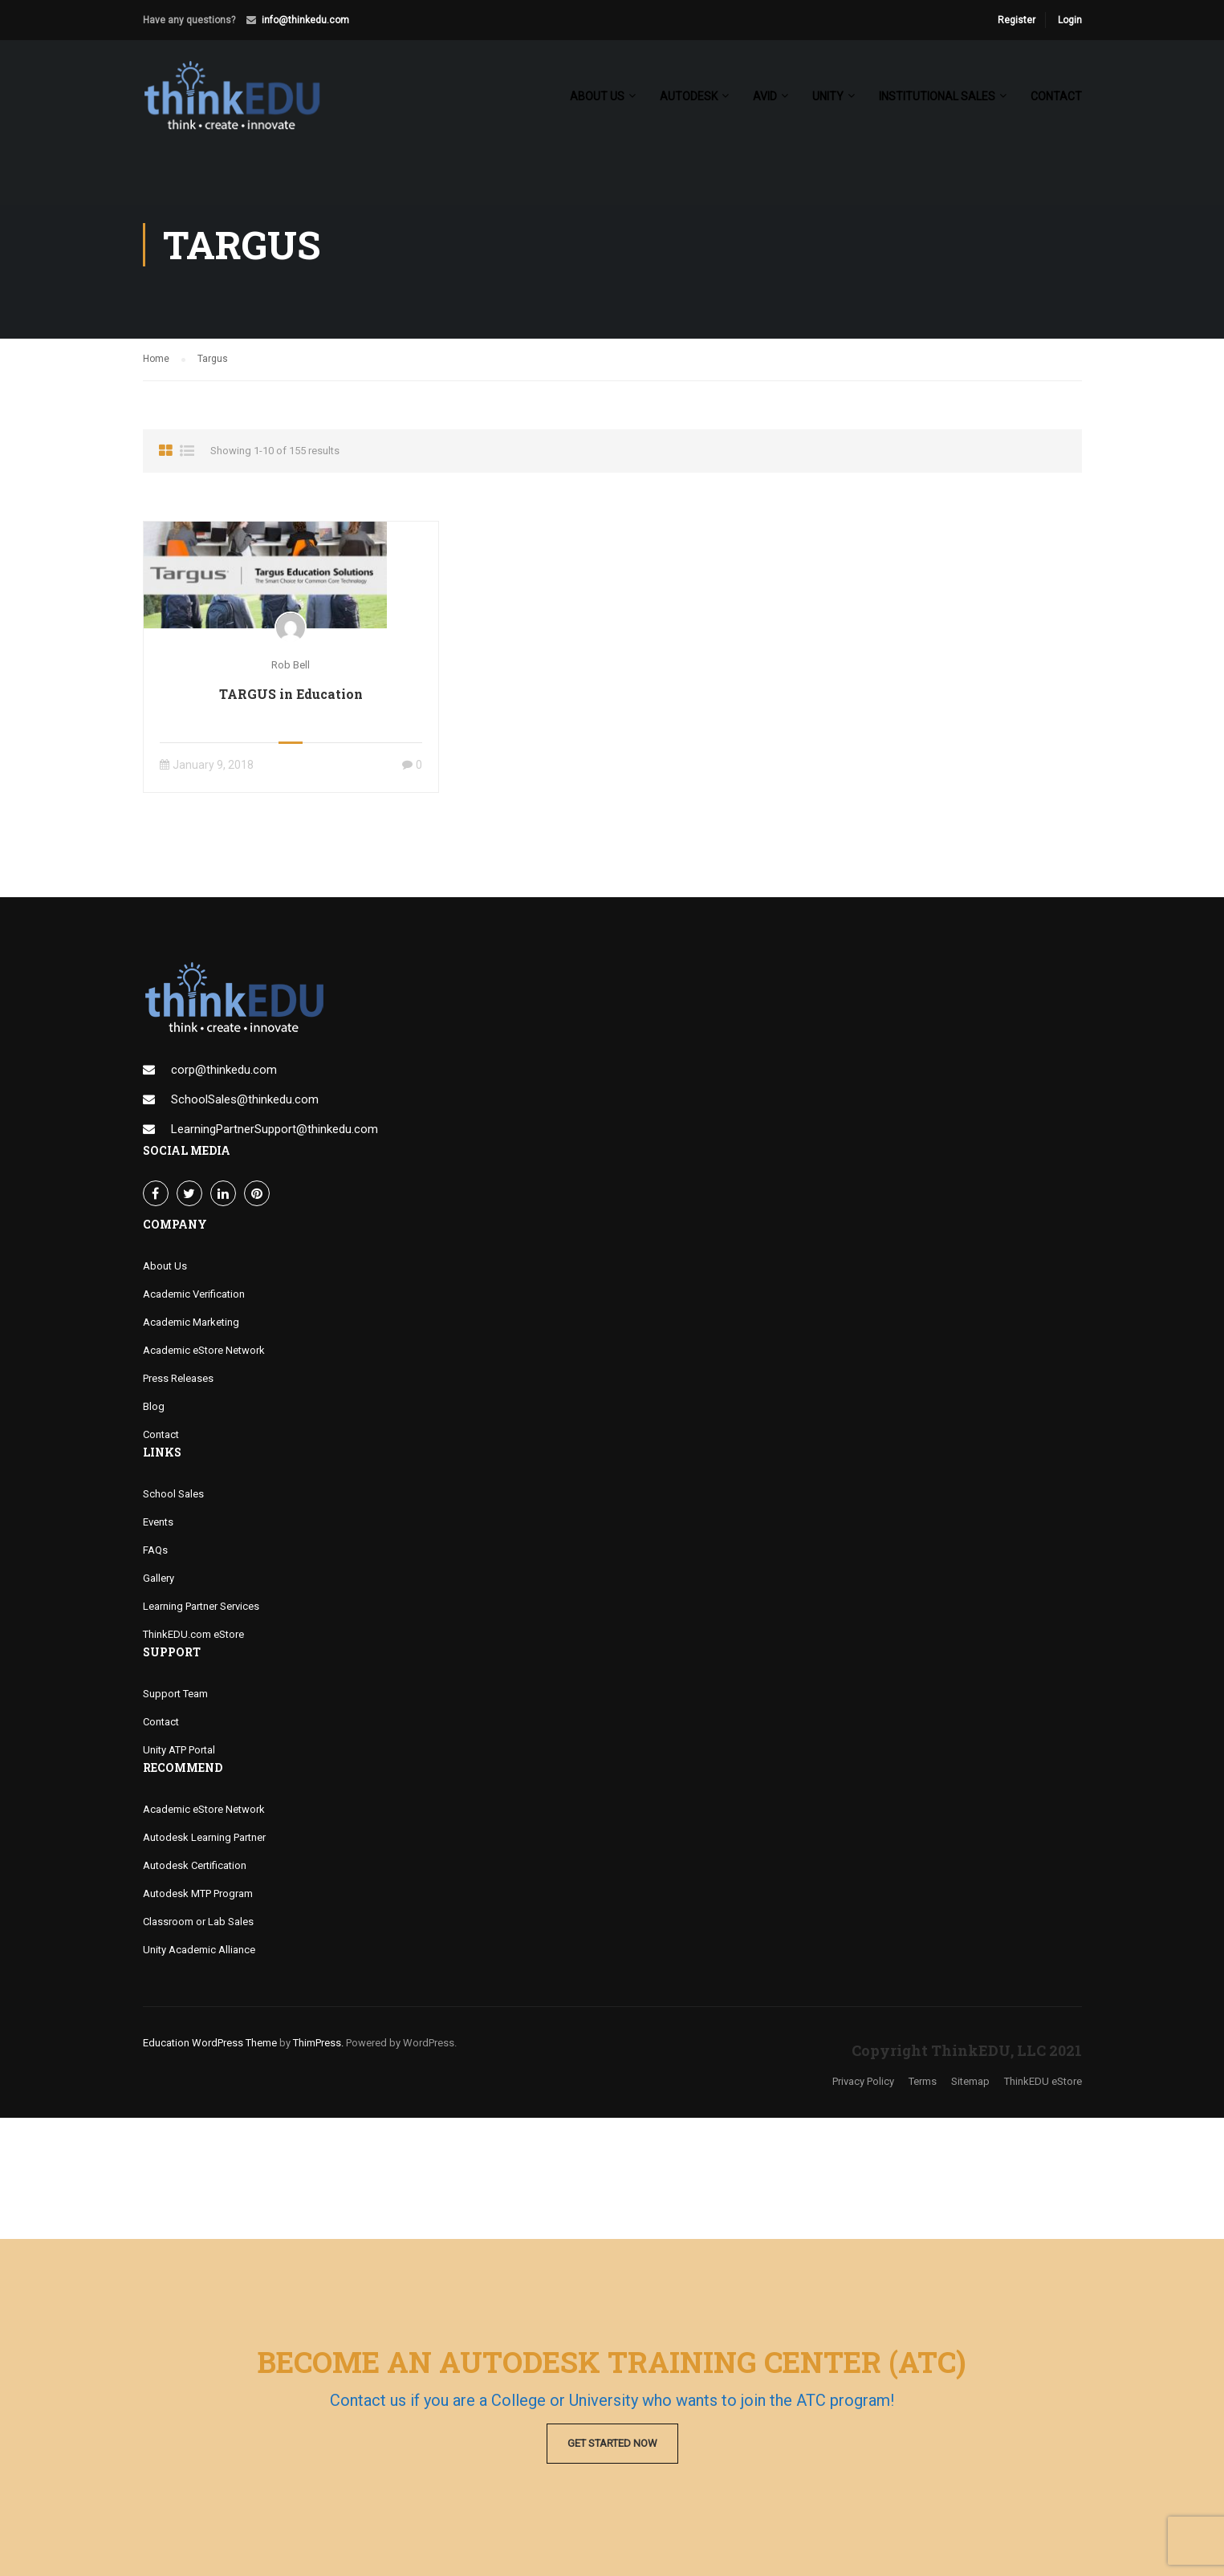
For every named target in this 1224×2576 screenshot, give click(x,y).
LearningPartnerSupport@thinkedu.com (274, 1129)
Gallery (158, 1578)
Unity (828, 97)
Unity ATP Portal (179, 1750)
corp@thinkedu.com (224, 1069)
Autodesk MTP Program (198, 1893)
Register (1016, 20)
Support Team (175, 1694)
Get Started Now (612, 2443)
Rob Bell (290, 665)
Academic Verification (194, 1294)
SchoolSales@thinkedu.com (245, 1099)
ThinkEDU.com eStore (193, 1634)
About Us (165, 1266)
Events (158, 1522)
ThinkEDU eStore (1043, 2082)
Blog (154, 1406)
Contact (1056, 97)
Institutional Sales (937, 97)
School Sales (173, 1494)
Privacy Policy (863, 2082)
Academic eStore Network (204, 1350)
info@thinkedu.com (305, 20)
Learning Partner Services (201, 1606)
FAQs (155, 1550)
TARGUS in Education (291, 694)
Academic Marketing (191, 1322)
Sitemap (970, 2082)
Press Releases (178, 1378)
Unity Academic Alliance (199, 1950)
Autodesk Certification (194, 1865)
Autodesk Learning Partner (204, 1837)
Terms (923, 2082)
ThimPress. (318, 2043)
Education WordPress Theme (210, 2043)
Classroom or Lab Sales (198, 1922)
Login (1070, 20)
